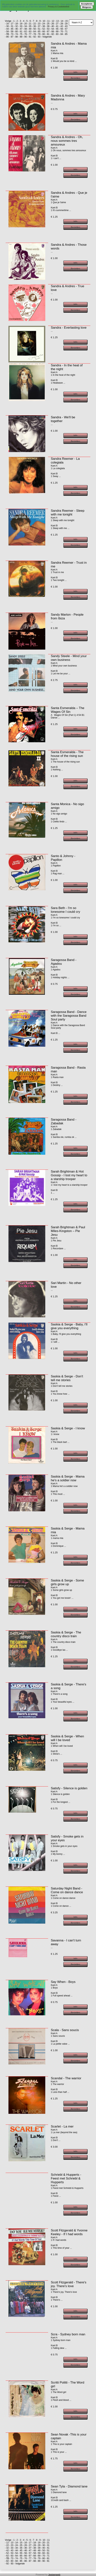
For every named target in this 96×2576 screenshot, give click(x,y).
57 (66, 29)
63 (30, 31)
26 (52, 23)
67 (48, 31)
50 (34, 29)
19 (21, 23)
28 (61, 23)
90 (25, 36)
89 (21, 36)
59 (12, 31)
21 (30, 23)
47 (21, 29)
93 (39, 36)
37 (39, 26)
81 (48, 34)
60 (16, 31)
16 (7, 23)
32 (16, 26)
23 (39, 23)
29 (66, 23)
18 (16, 23)
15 (66, 21)
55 (57, 29)
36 (34, 26)
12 (53, 21)
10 (44, 21)
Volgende (47, 36)
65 (39, 31)
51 (39, 29)
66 (43, 31)
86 (7, 36)
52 (43, 29)
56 (61, 29)
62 (25, 31)
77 (30, 34)
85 (66, 34)
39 (48, 26)
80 (43, 34)
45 (12, 29)
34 (25, 26)
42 (61, 26)
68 (52, 31)
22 (34, 23)
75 (21, 34)
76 (25, 34)
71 (66, 31)
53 (48, 29)
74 (16, 34)
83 (57, 34)
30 (7, 26)
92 (34, 36)
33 (21, 26)
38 (43, 26)
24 (43, 23)
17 (12, 23)
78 (34, 34)
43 (66, 26)
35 (30, 26)
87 (12, 36)
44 (7, 29)
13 (57, 21)
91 (30, 36)
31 (12, 26)
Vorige (8, 21)
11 (48, 21)
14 (62, 21)
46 (16, 29)
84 (61, 34)
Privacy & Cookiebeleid (58, 6)
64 (34, 31)
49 (30, 29)
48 (25, 29)
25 (48, 23)
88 (16, 36)
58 (7, 31)
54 (52, 29)
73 (12, 34)
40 (52, 26)
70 (61, 31)
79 (39, 34)
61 (21, 31)
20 (25, 23)
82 (52, 34)
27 (57, 23)
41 (57, 26)
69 (57, 31)
